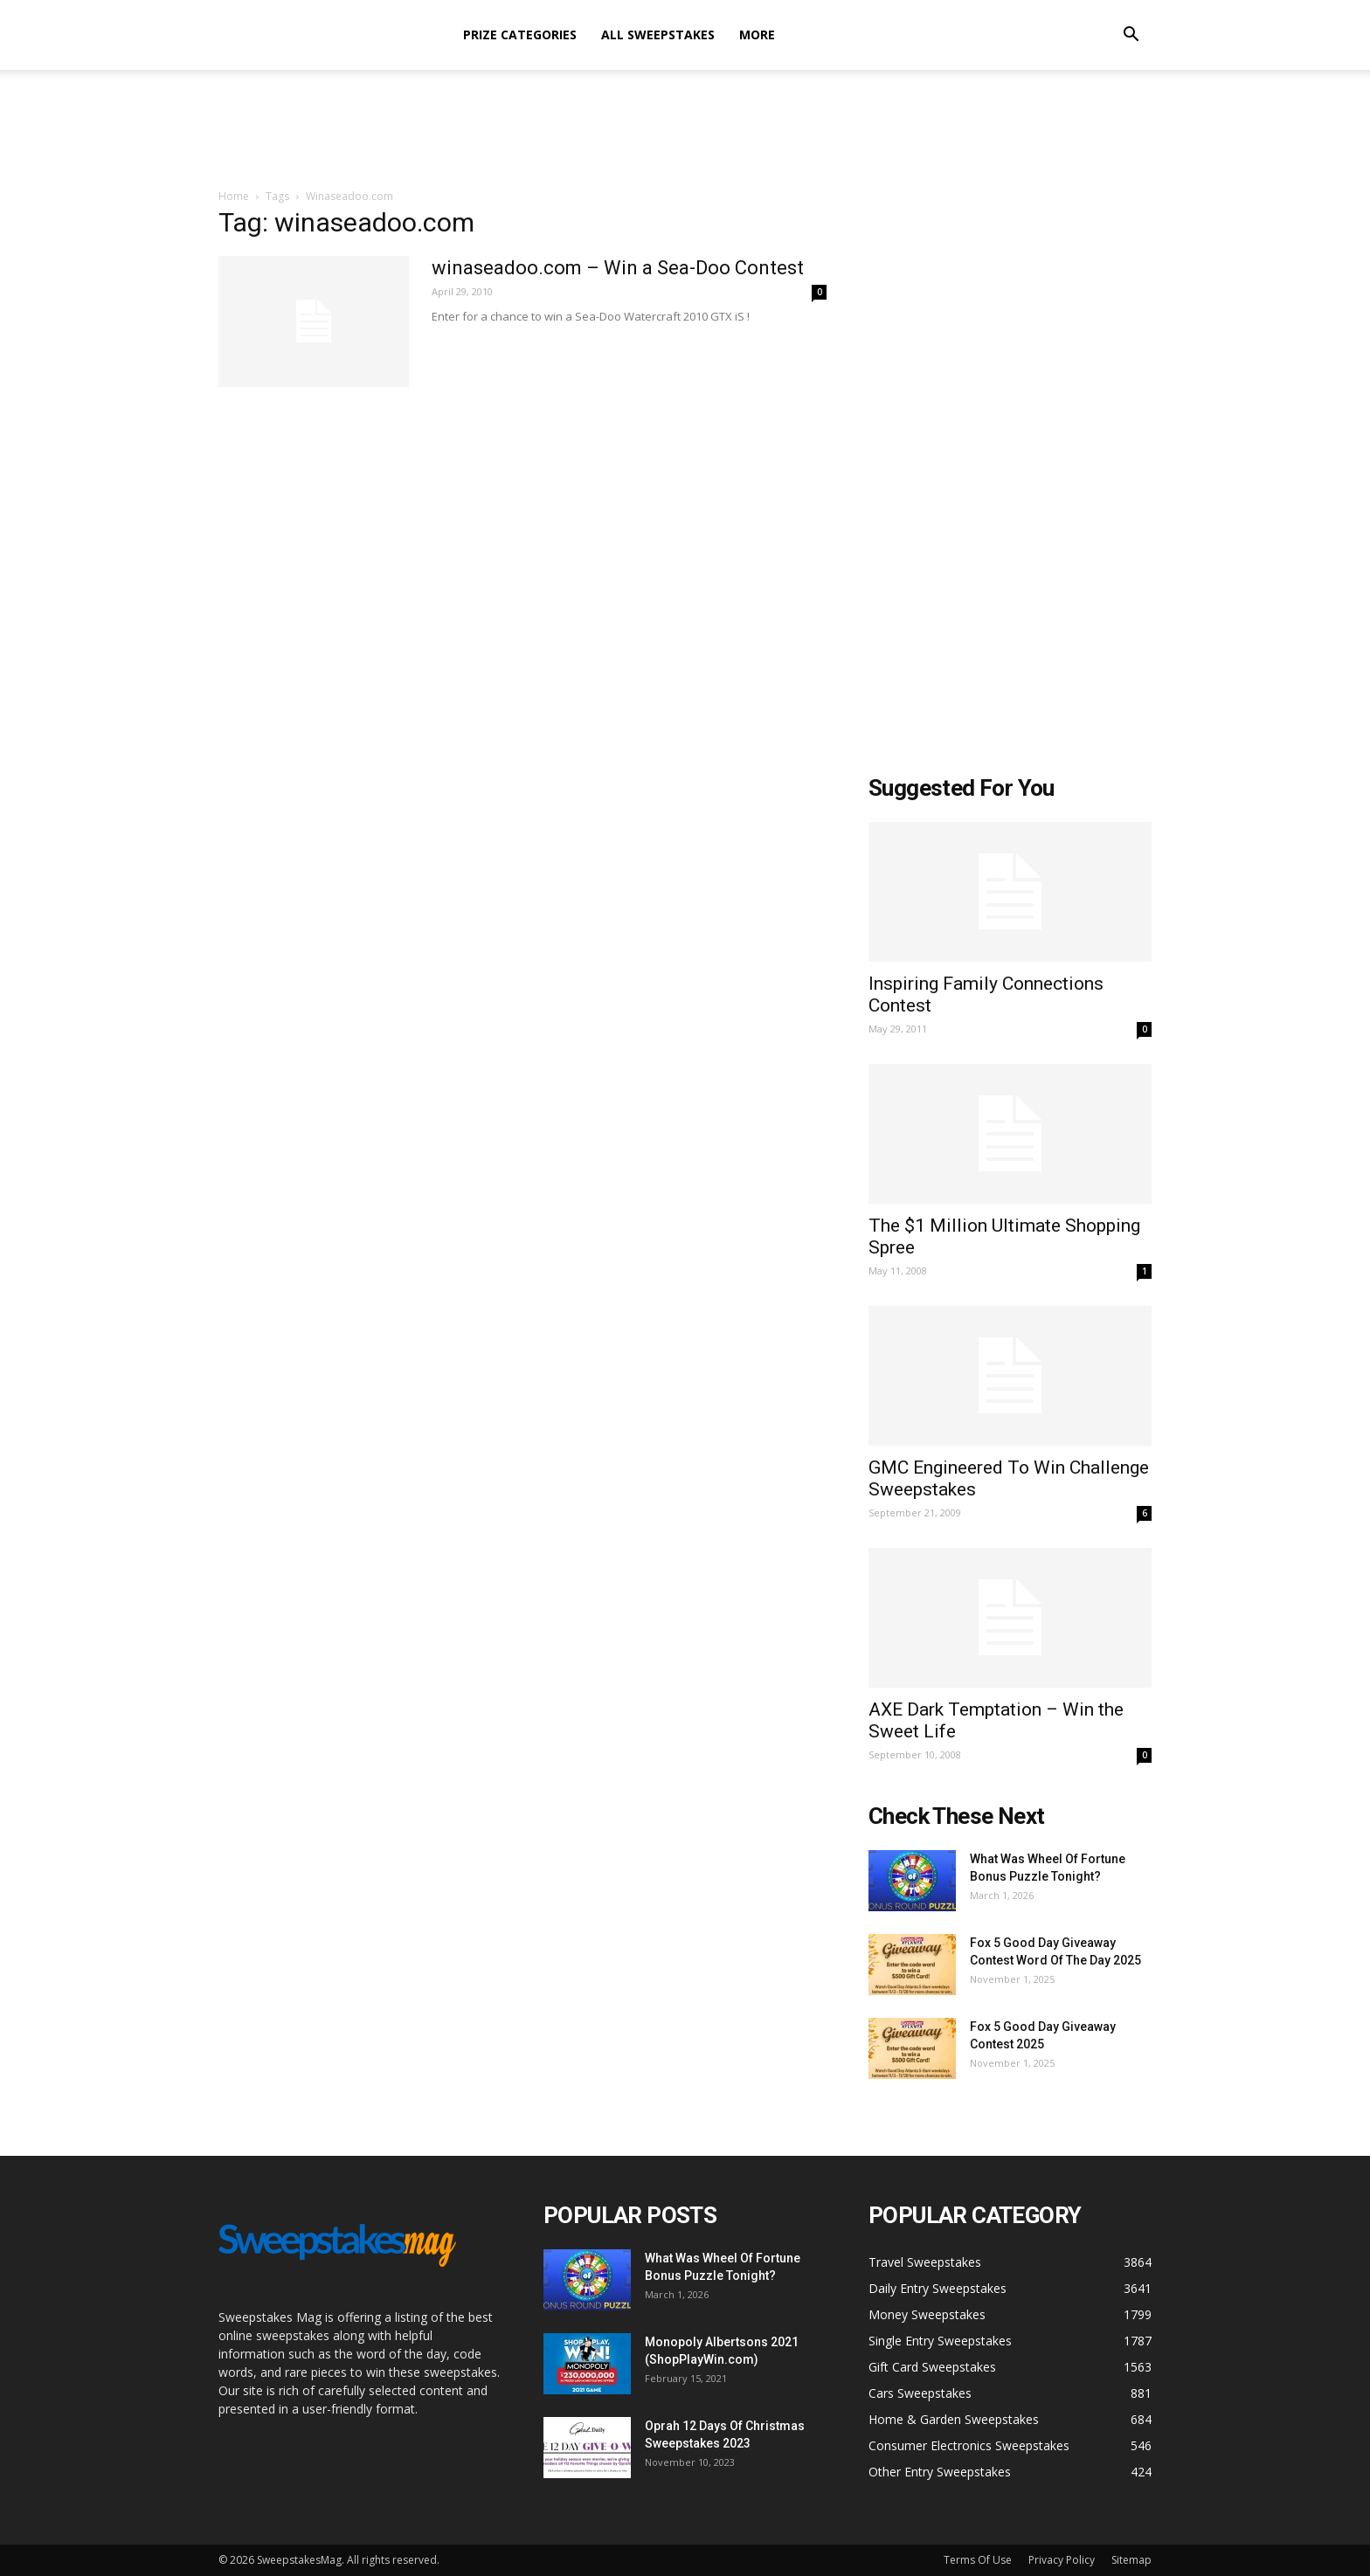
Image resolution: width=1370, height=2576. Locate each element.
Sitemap (1131, 2559)
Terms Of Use (978, 2559)
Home (233, 196)
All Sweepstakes (658, 34)
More (757, 34)
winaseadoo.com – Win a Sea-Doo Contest (618, 268)
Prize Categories (520, 34)
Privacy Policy (1061, 2559)
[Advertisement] (685, 130)
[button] (1131, 36)
